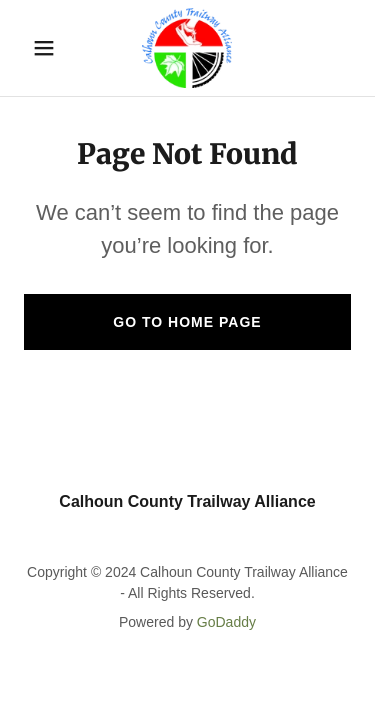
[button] (48, 48)
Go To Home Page (187, 322)
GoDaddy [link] (226, 622)
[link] (187, 48)
